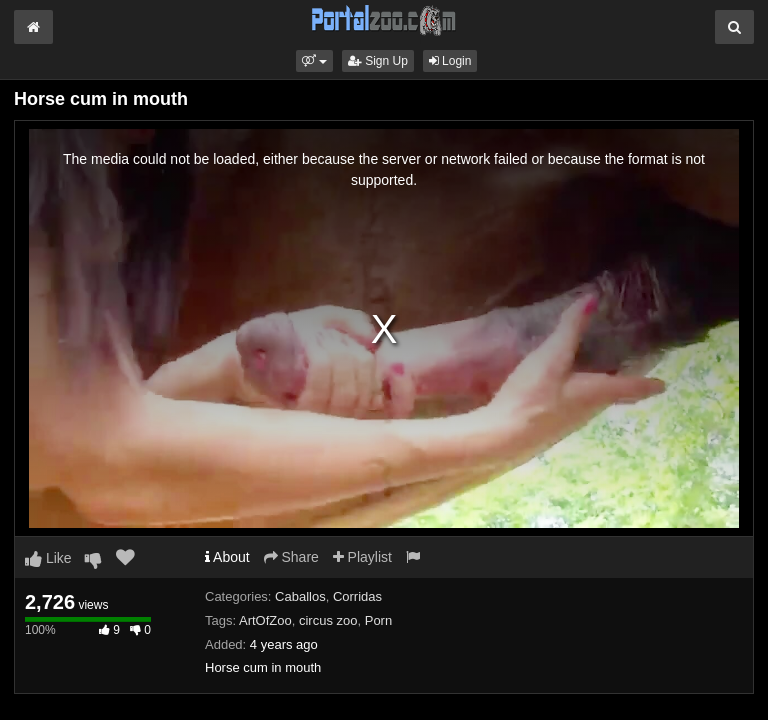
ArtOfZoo (265, 620)
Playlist (362, 557)
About (227, 557)
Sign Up (378, 61)
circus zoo (328, 620)
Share (291, 557)
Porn (378, 620)
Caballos (300, 596)
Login (450, 61)
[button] (314, 61)
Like (48, 558)
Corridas (357, 596)
